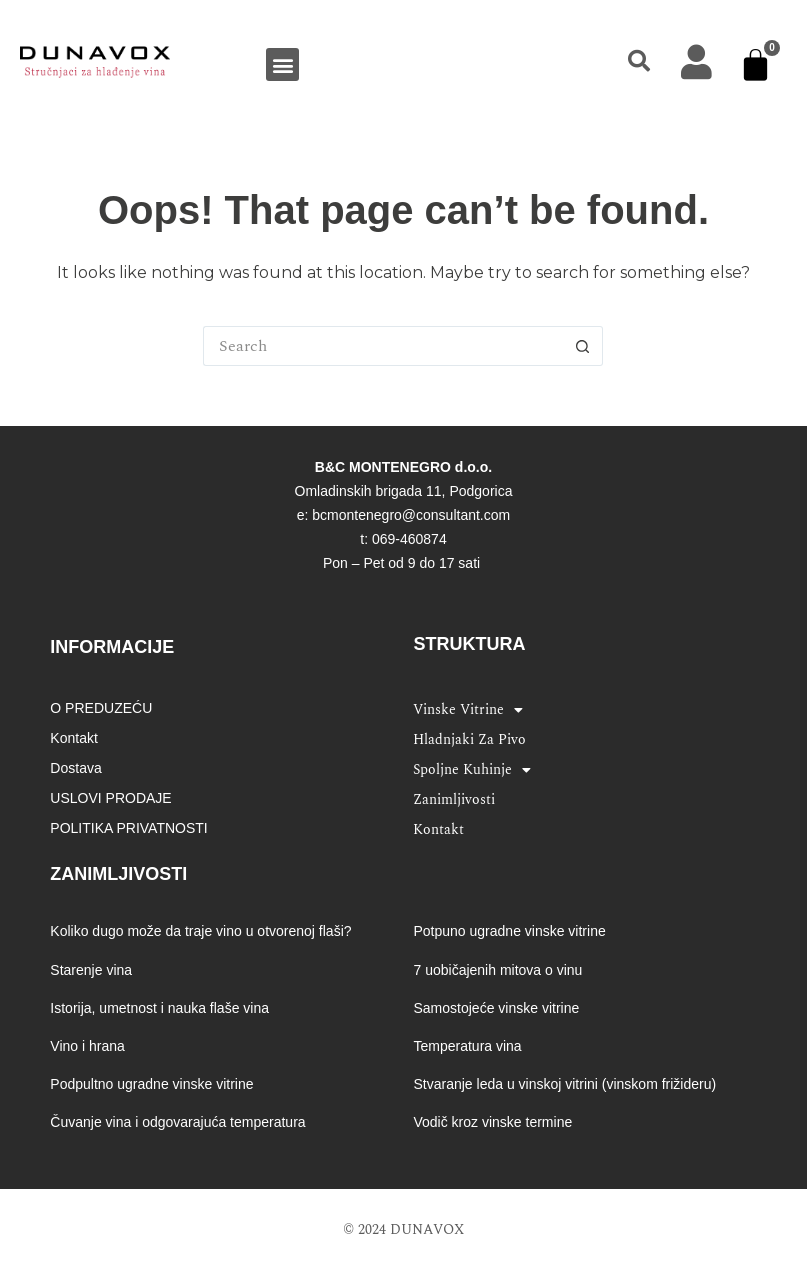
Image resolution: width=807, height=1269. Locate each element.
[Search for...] (383, 346)
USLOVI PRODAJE (110, 798)
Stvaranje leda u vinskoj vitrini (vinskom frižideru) (564, 1084)
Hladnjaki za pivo (469, 739)
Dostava (75, 768)
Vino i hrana (87, 1046)
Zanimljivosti (454, 799)
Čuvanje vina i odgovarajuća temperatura (177, 1122)
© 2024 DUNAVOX (403, 1229)
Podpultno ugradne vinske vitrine (151, 1084)
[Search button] (583, 346)
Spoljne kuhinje (472, 770)
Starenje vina (91, 970)
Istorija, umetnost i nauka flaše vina (159, 1008)
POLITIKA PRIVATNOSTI (128, 828)
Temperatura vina (467, 1046)
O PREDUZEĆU (101, 708)
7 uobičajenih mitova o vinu (497, 970)
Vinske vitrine (468, 710)
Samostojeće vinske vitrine (496, 1008)
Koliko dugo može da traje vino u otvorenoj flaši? (200, 931)
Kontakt (73, 738)
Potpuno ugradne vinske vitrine (509, 931)
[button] (282, 64)
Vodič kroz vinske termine (492, 1122)
